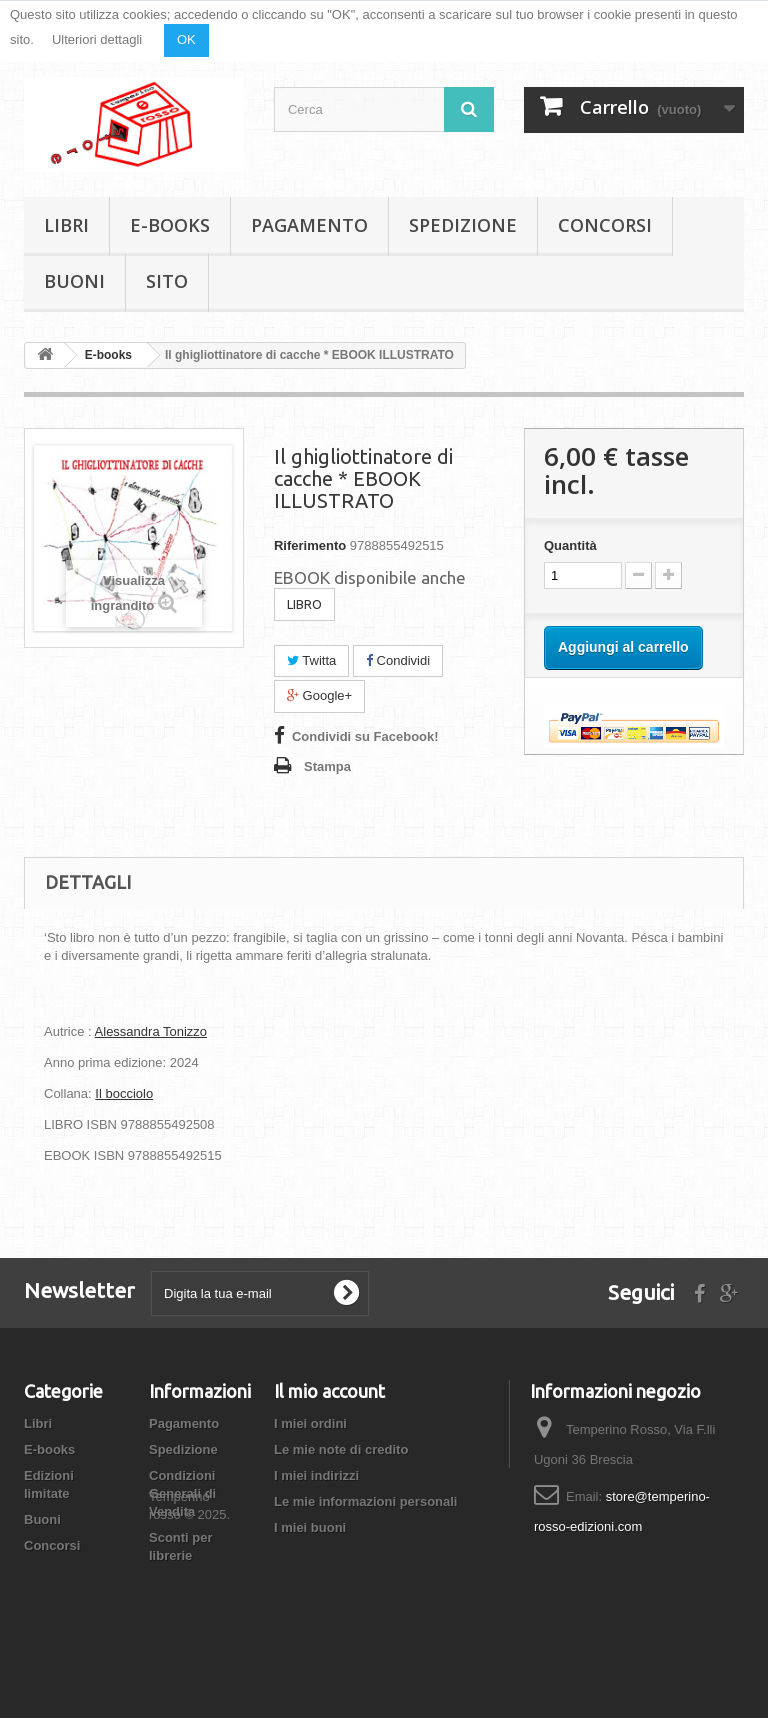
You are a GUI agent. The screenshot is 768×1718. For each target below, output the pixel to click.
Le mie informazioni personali (365, 1501)
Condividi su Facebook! (365, 736)
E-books (170, 225)
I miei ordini (310, 1423)
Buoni (74, 281)
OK (186, 39)
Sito (167, 281)
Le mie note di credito (341, 1449)
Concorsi (605, 225)
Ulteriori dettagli (97, 39)
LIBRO (304, 604)
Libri (66, 225)
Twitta (311, 660)
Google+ (319, 695)
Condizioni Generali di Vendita (182, 1493)
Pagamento (309, 225)
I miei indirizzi (316, 1475)
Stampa (327, 766)
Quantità (570, 545)
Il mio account (329, 1391)
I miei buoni (310, 1527)
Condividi (398, 660)
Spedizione (463, 225)
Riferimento (310, 545)
